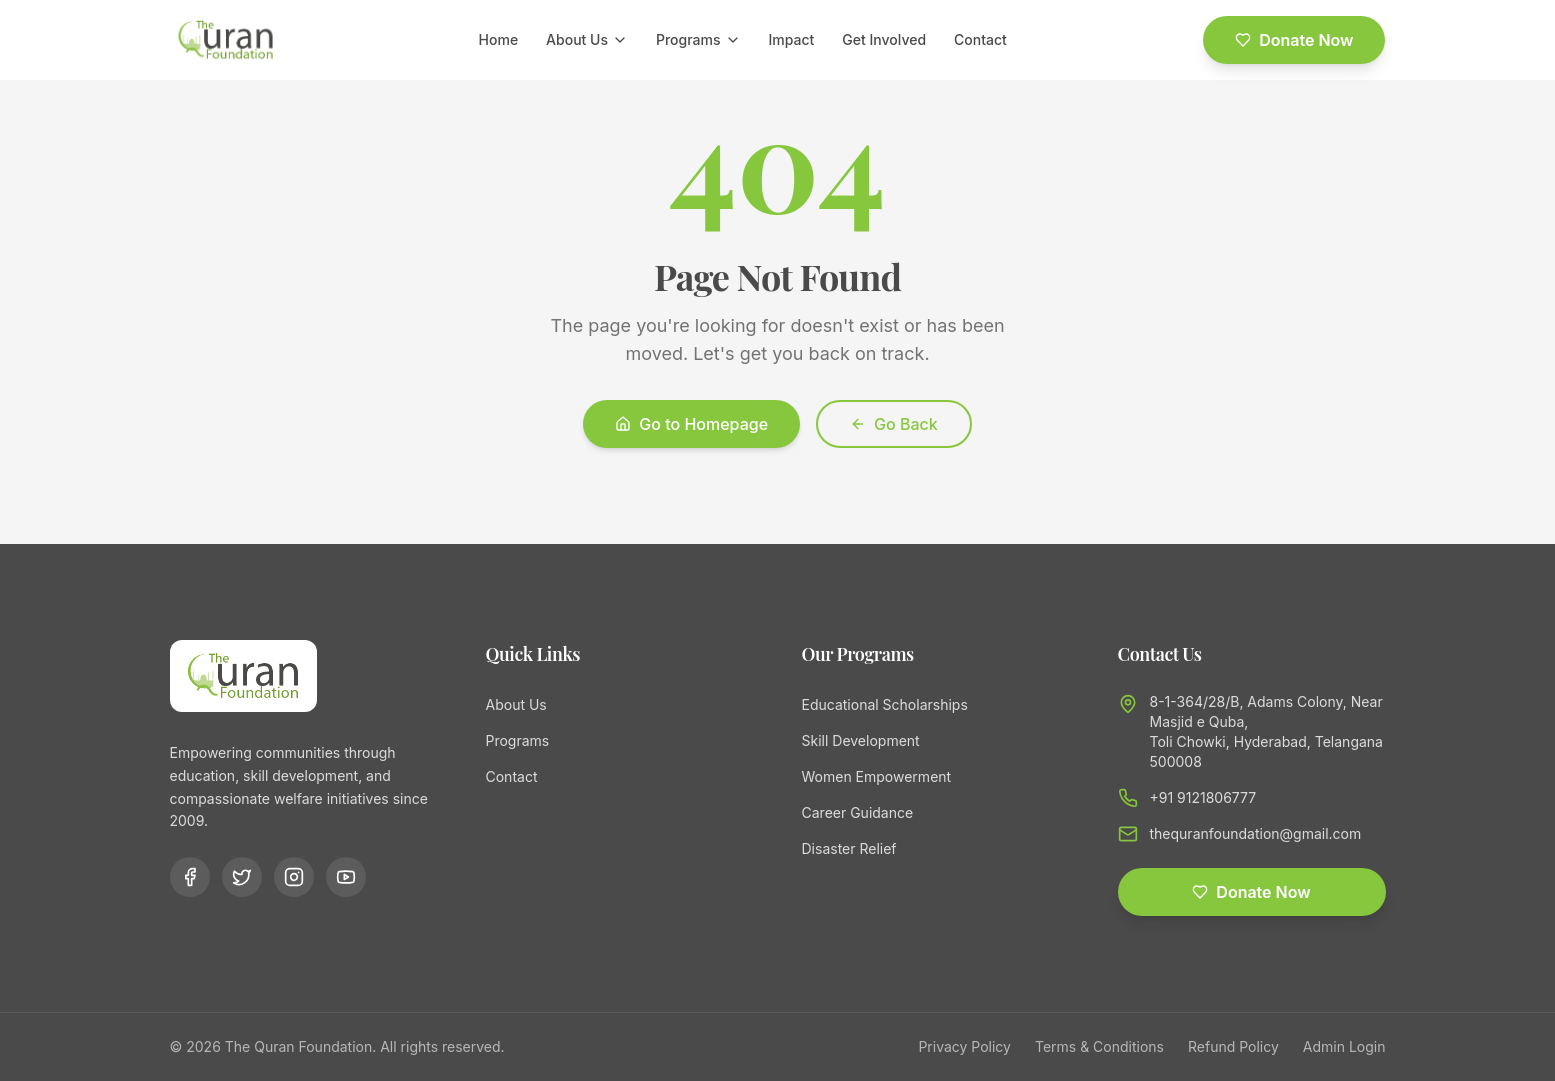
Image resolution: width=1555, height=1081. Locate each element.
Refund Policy (1233, 1046)
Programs (698, 39)
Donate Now (1294, 40)
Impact (792, 39)
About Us (587, 39)
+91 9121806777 (1203, 797)
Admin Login (1344, 1046)
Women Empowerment (877, 776)
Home (499, 39)
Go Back (894, 424)
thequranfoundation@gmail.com (1256, 833)
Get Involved (884, 39)
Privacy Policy (964, 1046)
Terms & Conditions (1099, 1046)
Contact (980, 39)
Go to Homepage (691, 424)
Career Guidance (858, 812)
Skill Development (861, 740)
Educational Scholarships (885, 704)
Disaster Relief (849, 848)
